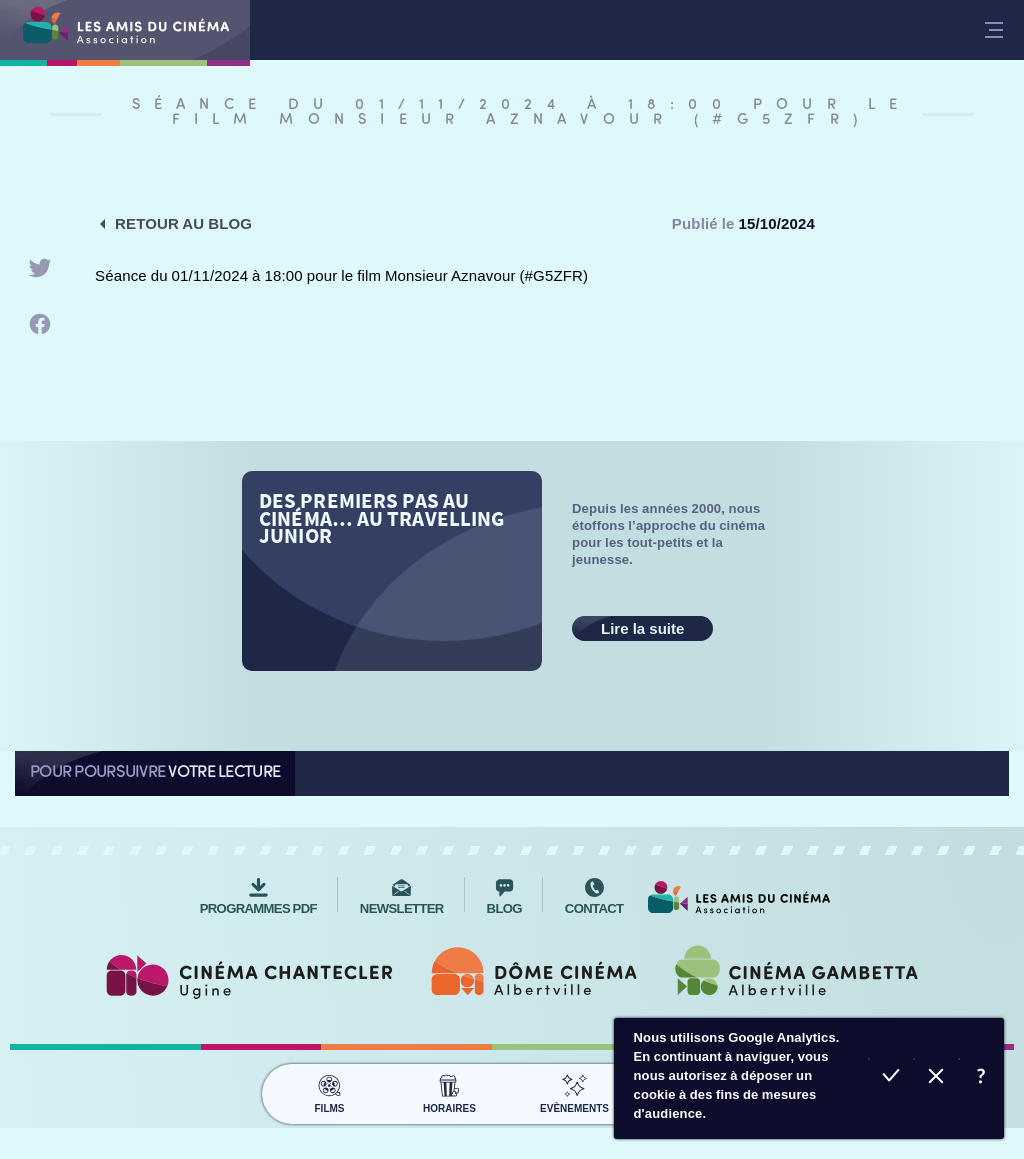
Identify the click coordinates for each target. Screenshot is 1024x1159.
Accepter (891, 1078)
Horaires (449, 1091)
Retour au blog (183, 223)
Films (329, 1091)
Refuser (936, 1078)
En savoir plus (981, 1078)
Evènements (574, 1091)
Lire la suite (642, 628)
